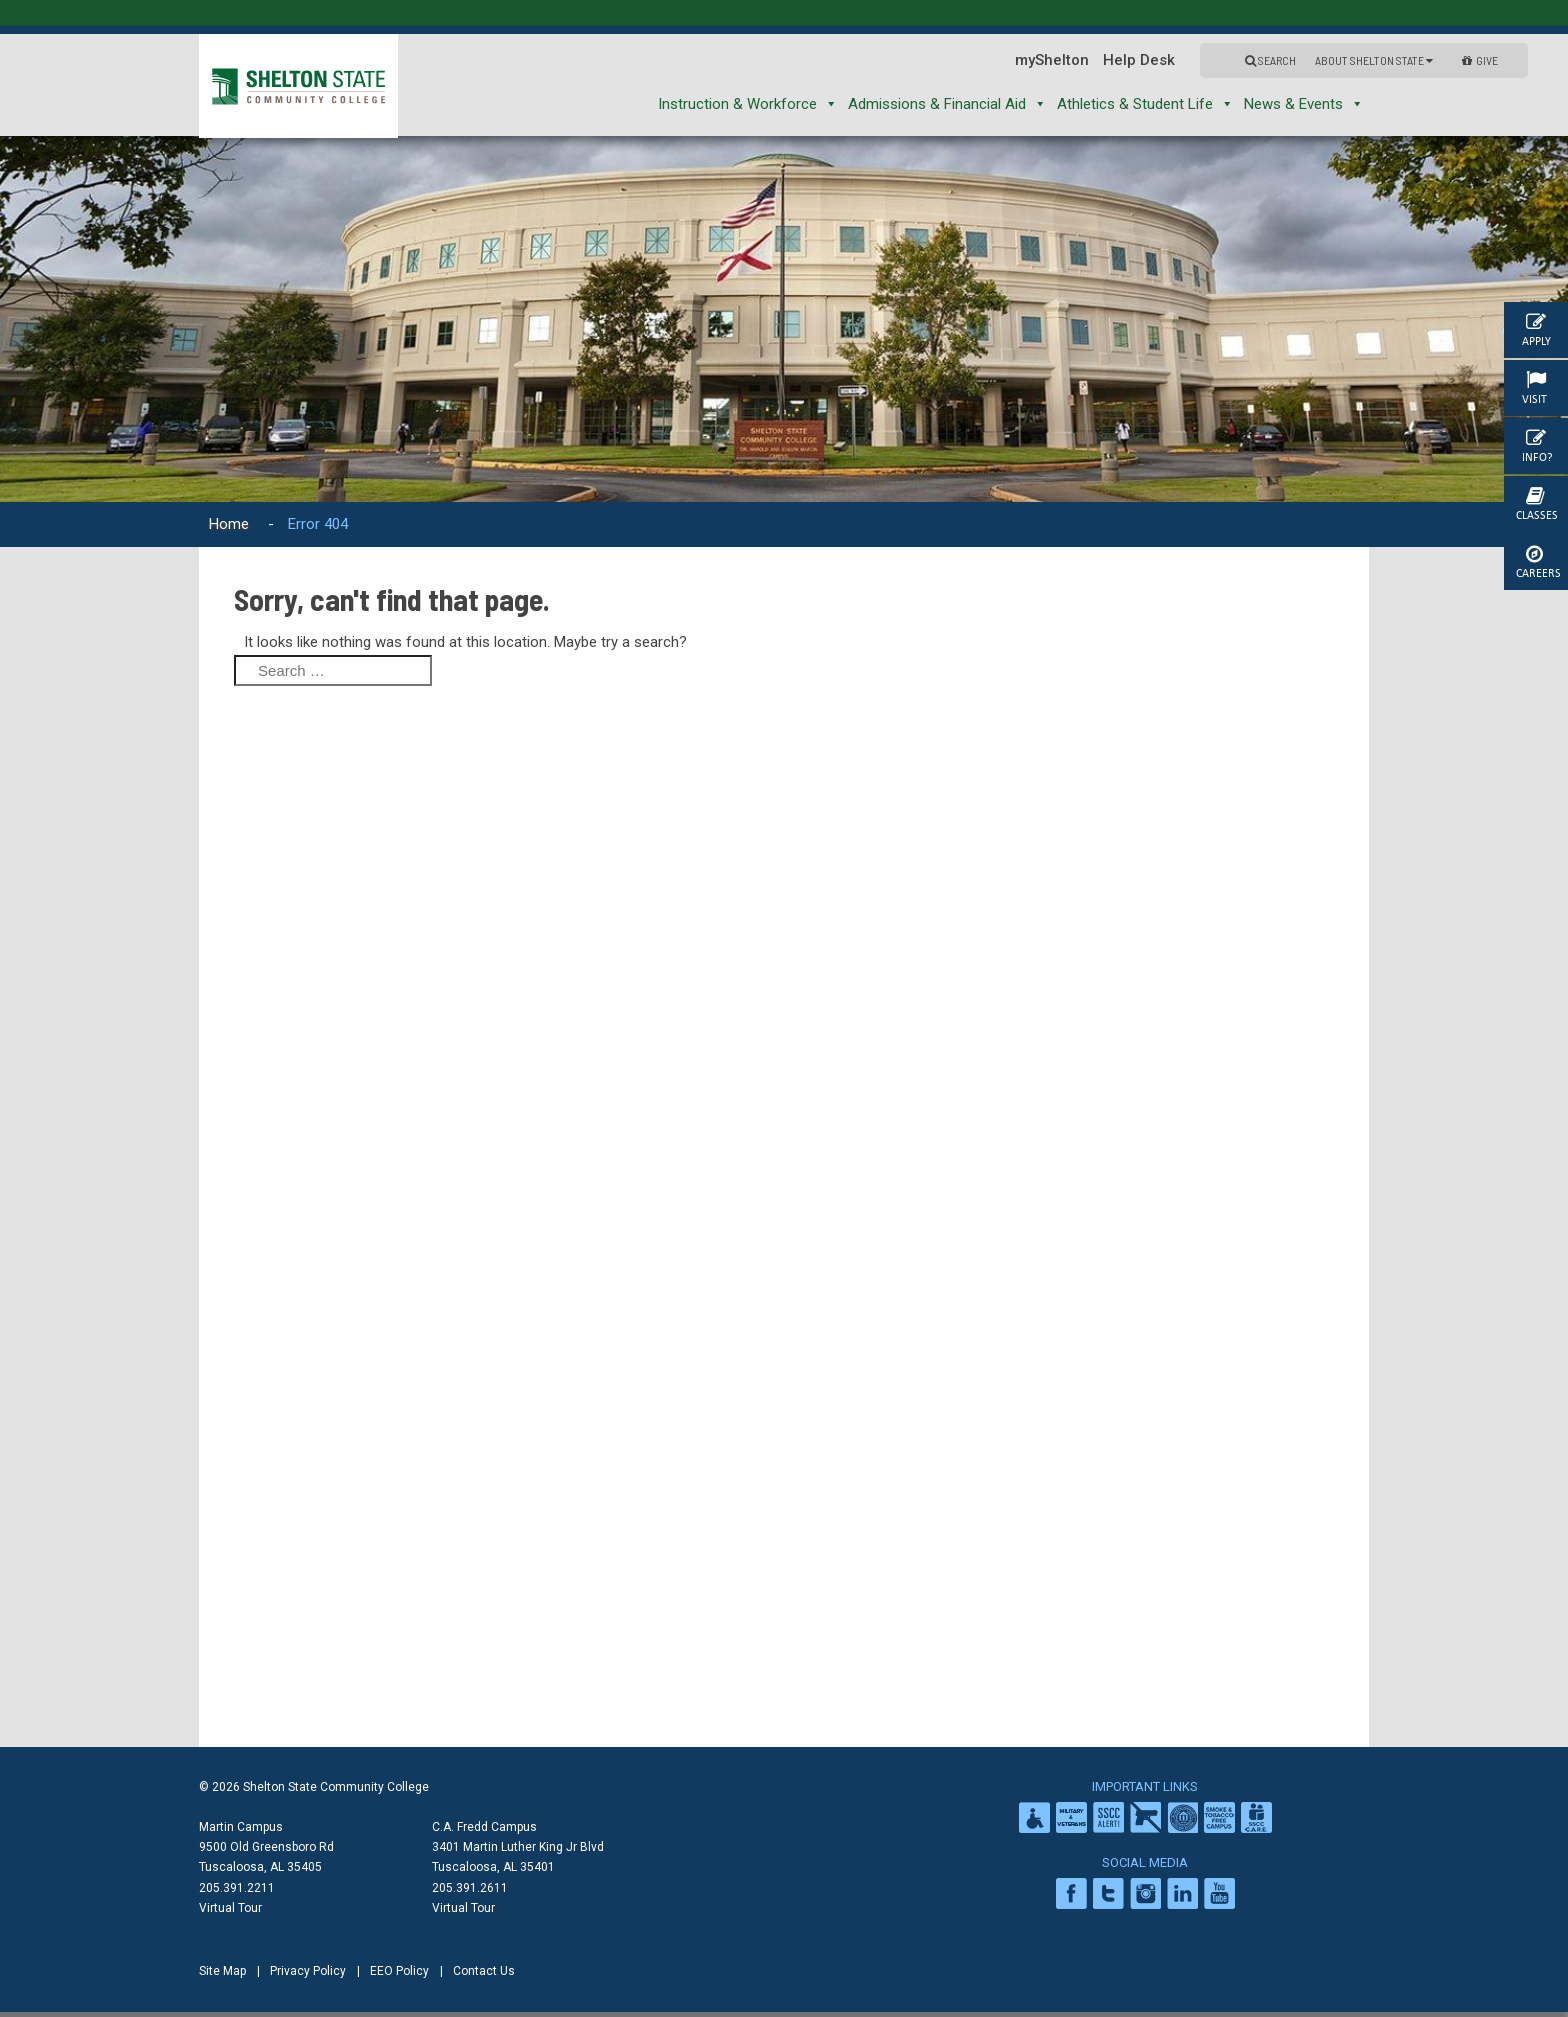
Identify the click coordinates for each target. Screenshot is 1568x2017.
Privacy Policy (308, 1971)
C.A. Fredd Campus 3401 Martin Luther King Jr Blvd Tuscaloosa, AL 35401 (518, 1847)
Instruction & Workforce (748, 104)
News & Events (1304, 104)
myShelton (1052, 60)
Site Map (222, 1971)
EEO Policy (399, 1971)
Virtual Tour (230, 1908)
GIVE (1480, 60)
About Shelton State (1374, 60)
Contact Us (484, 1971)
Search (1270, 60)
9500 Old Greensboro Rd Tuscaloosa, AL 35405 (266, 1857)
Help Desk (1139, 60)
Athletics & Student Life (1145, 104)
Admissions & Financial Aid (947, 104)
